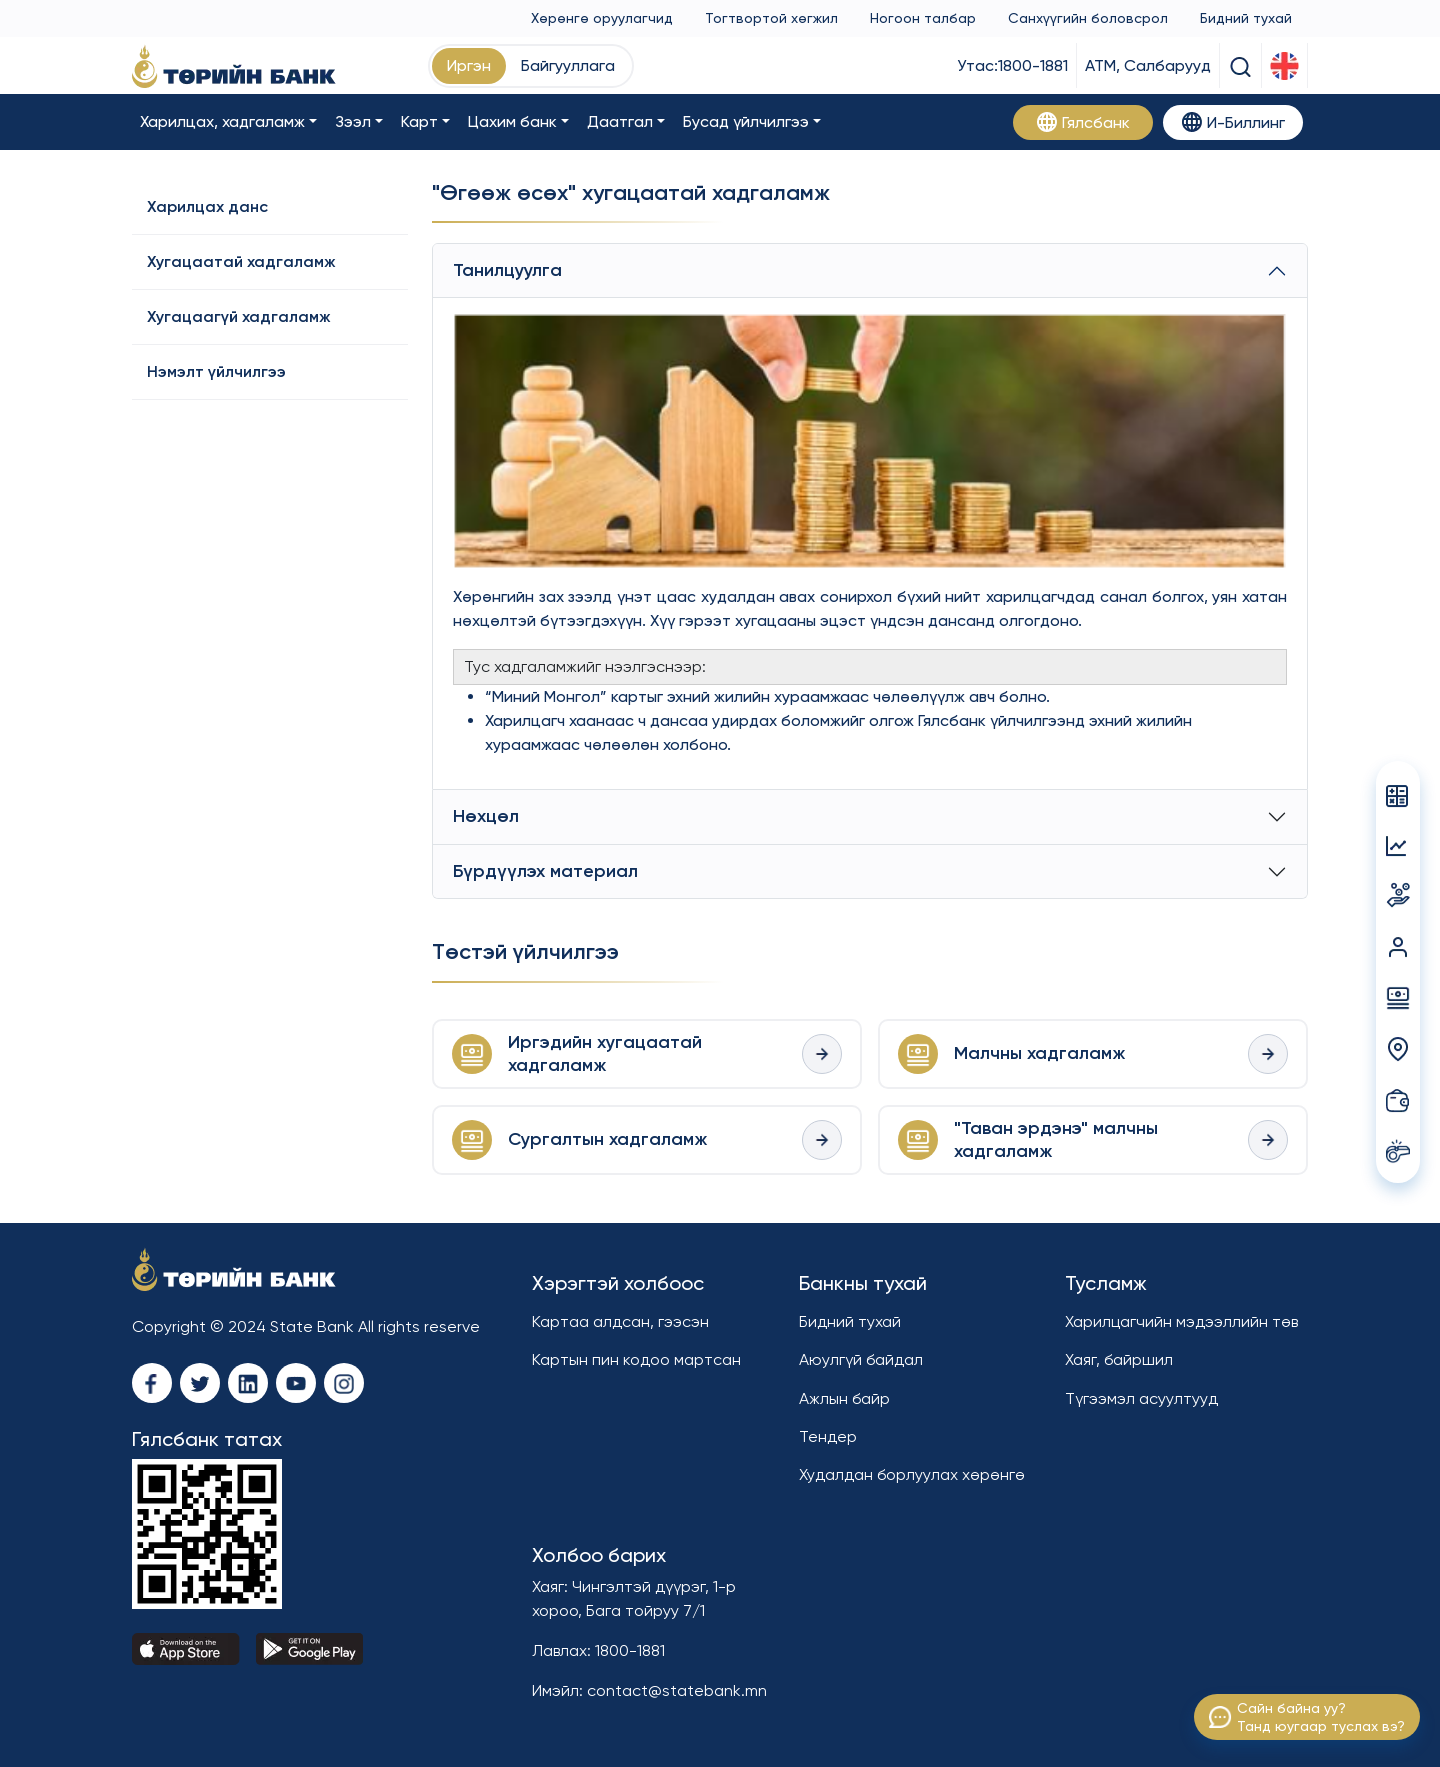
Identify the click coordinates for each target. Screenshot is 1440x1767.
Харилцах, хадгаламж (222, 121)
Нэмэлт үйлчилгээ (216, 371)
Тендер (828, 1436)
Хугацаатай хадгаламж (241, 261)
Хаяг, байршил (1119, 1359)
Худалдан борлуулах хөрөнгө (912, 1474)
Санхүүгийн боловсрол (1088, 18)
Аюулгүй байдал (861, 1359)
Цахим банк (512, 121)
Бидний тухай (1246, 18)
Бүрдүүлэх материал (545, 871)
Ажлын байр (844, 1398)
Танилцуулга (507, 270)
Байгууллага (568, 65)
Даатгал (620, 121)
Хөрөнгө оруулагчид (602, 18)
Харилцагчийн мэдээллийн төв (1181, 1321)
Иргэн (469, 65)
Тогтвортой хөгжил (771, 18)
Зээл (353, 121)
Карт (419, 121)
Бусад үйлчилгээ (746, 121)
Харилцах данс (207, 206)
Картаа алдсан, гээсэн (620, 1321)
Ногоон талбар (923, 18)
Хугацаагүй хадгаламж (239, 316)
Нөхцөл (486, 816)
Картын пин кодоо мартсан (636, 1359)
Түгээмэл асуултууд (1141, 1398)
